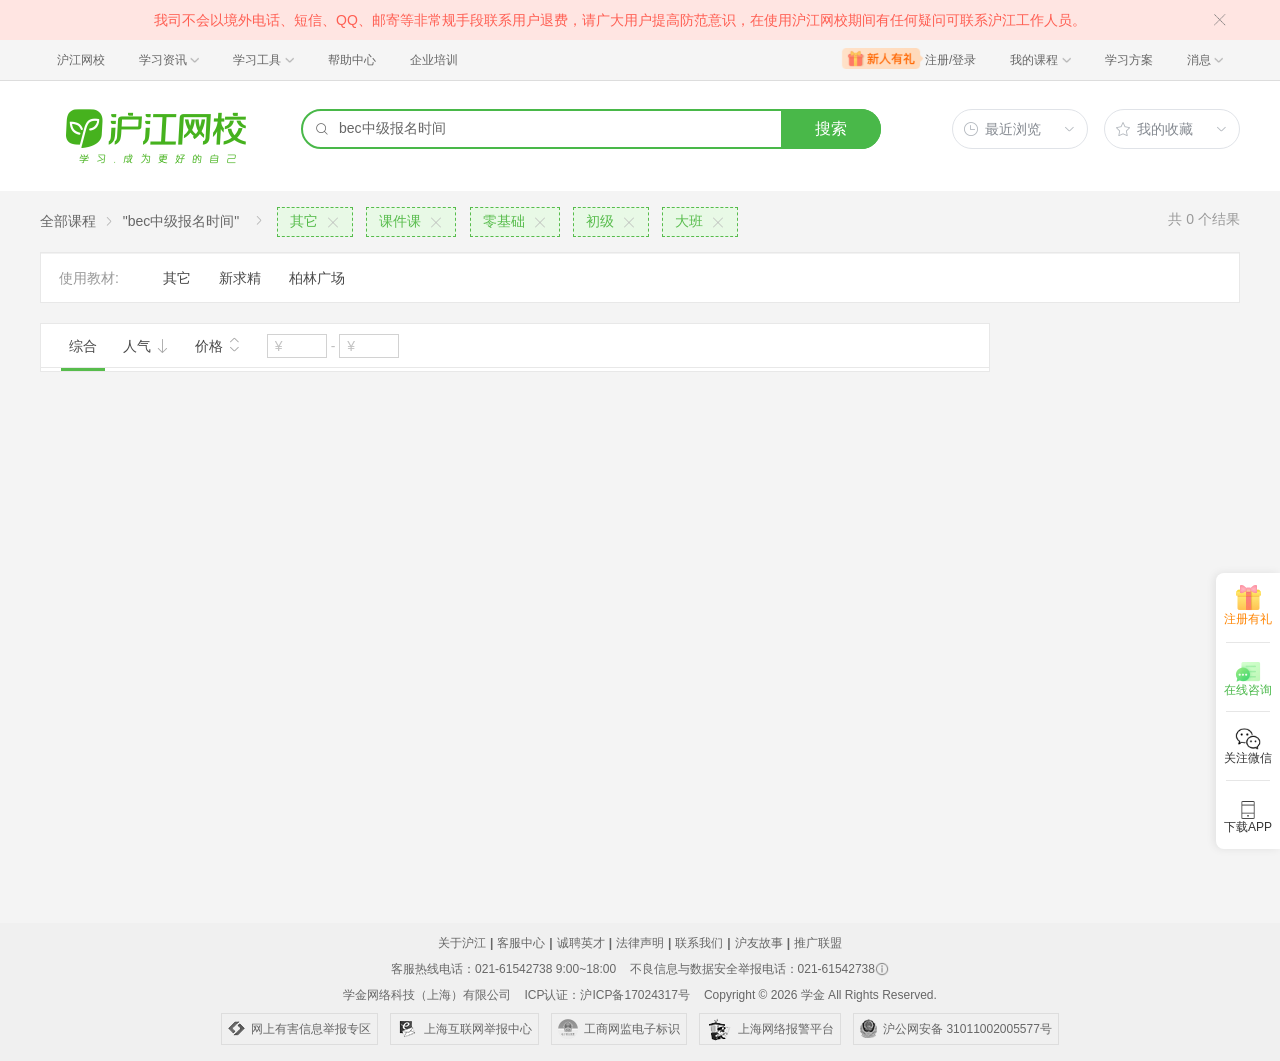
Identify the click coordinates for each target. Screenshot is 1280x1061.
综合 (83, 346)
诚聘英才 (581, 943)
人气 (146, 346)
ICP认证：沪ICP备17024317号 (606, 995)
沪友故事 (759, 943)
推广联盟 (818, 943)
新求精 (240, 278)
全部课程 (68, 221)
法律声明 (640, 943)
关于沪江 (462, 943)
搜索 (831, 128)
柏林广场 (317, 278)
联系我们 (699, 943)
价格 (218, 344)
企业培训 (434, 60)
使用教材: (89, 278)
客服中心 (521, 943)
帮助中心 (352, 60)
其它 (177, 278)
